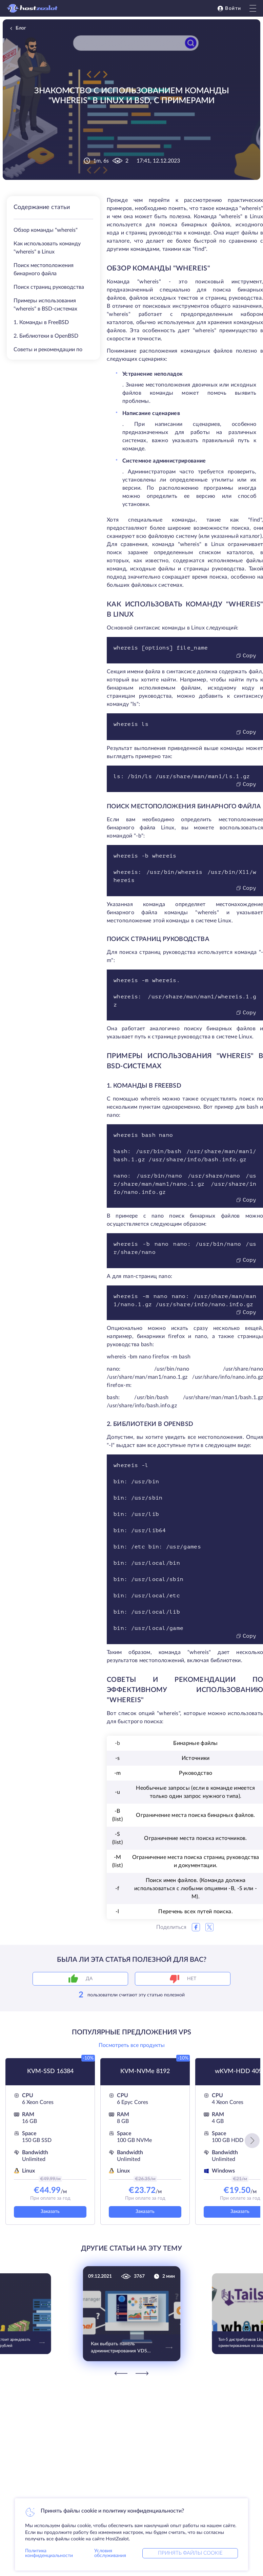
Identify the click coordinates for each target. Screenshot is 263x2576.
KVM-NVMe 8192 (145, 2071)
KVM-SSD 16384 (50, 2071)
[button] (252, 2140)
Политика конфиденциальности (49, 2553)
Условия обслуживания (110, 2553)
